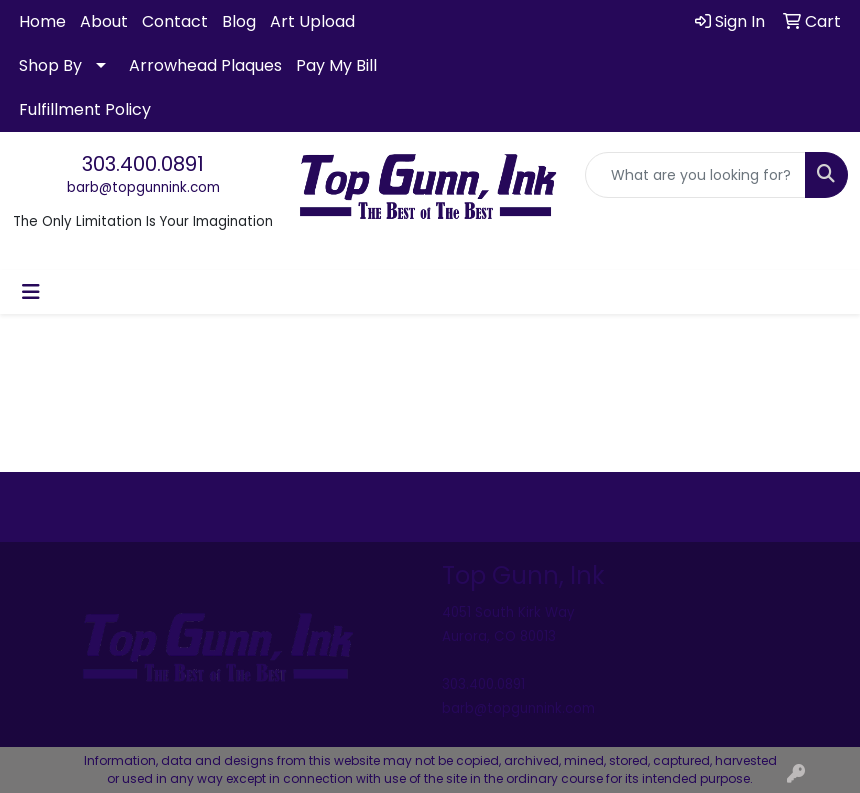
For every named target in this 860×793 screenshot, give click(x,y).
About (104, 21)
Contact (175, 21)
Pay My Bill (336, 65)
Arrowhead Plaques (205, 65)
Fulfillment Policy (85, 109)
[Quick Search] (695, 175)
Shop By (50, 65)
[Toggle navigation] (31, 292)
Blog (239, 21)
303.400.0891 (143, 164)
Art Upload (312, 21)
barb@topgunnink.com (143, 187)
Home (42, 21)
